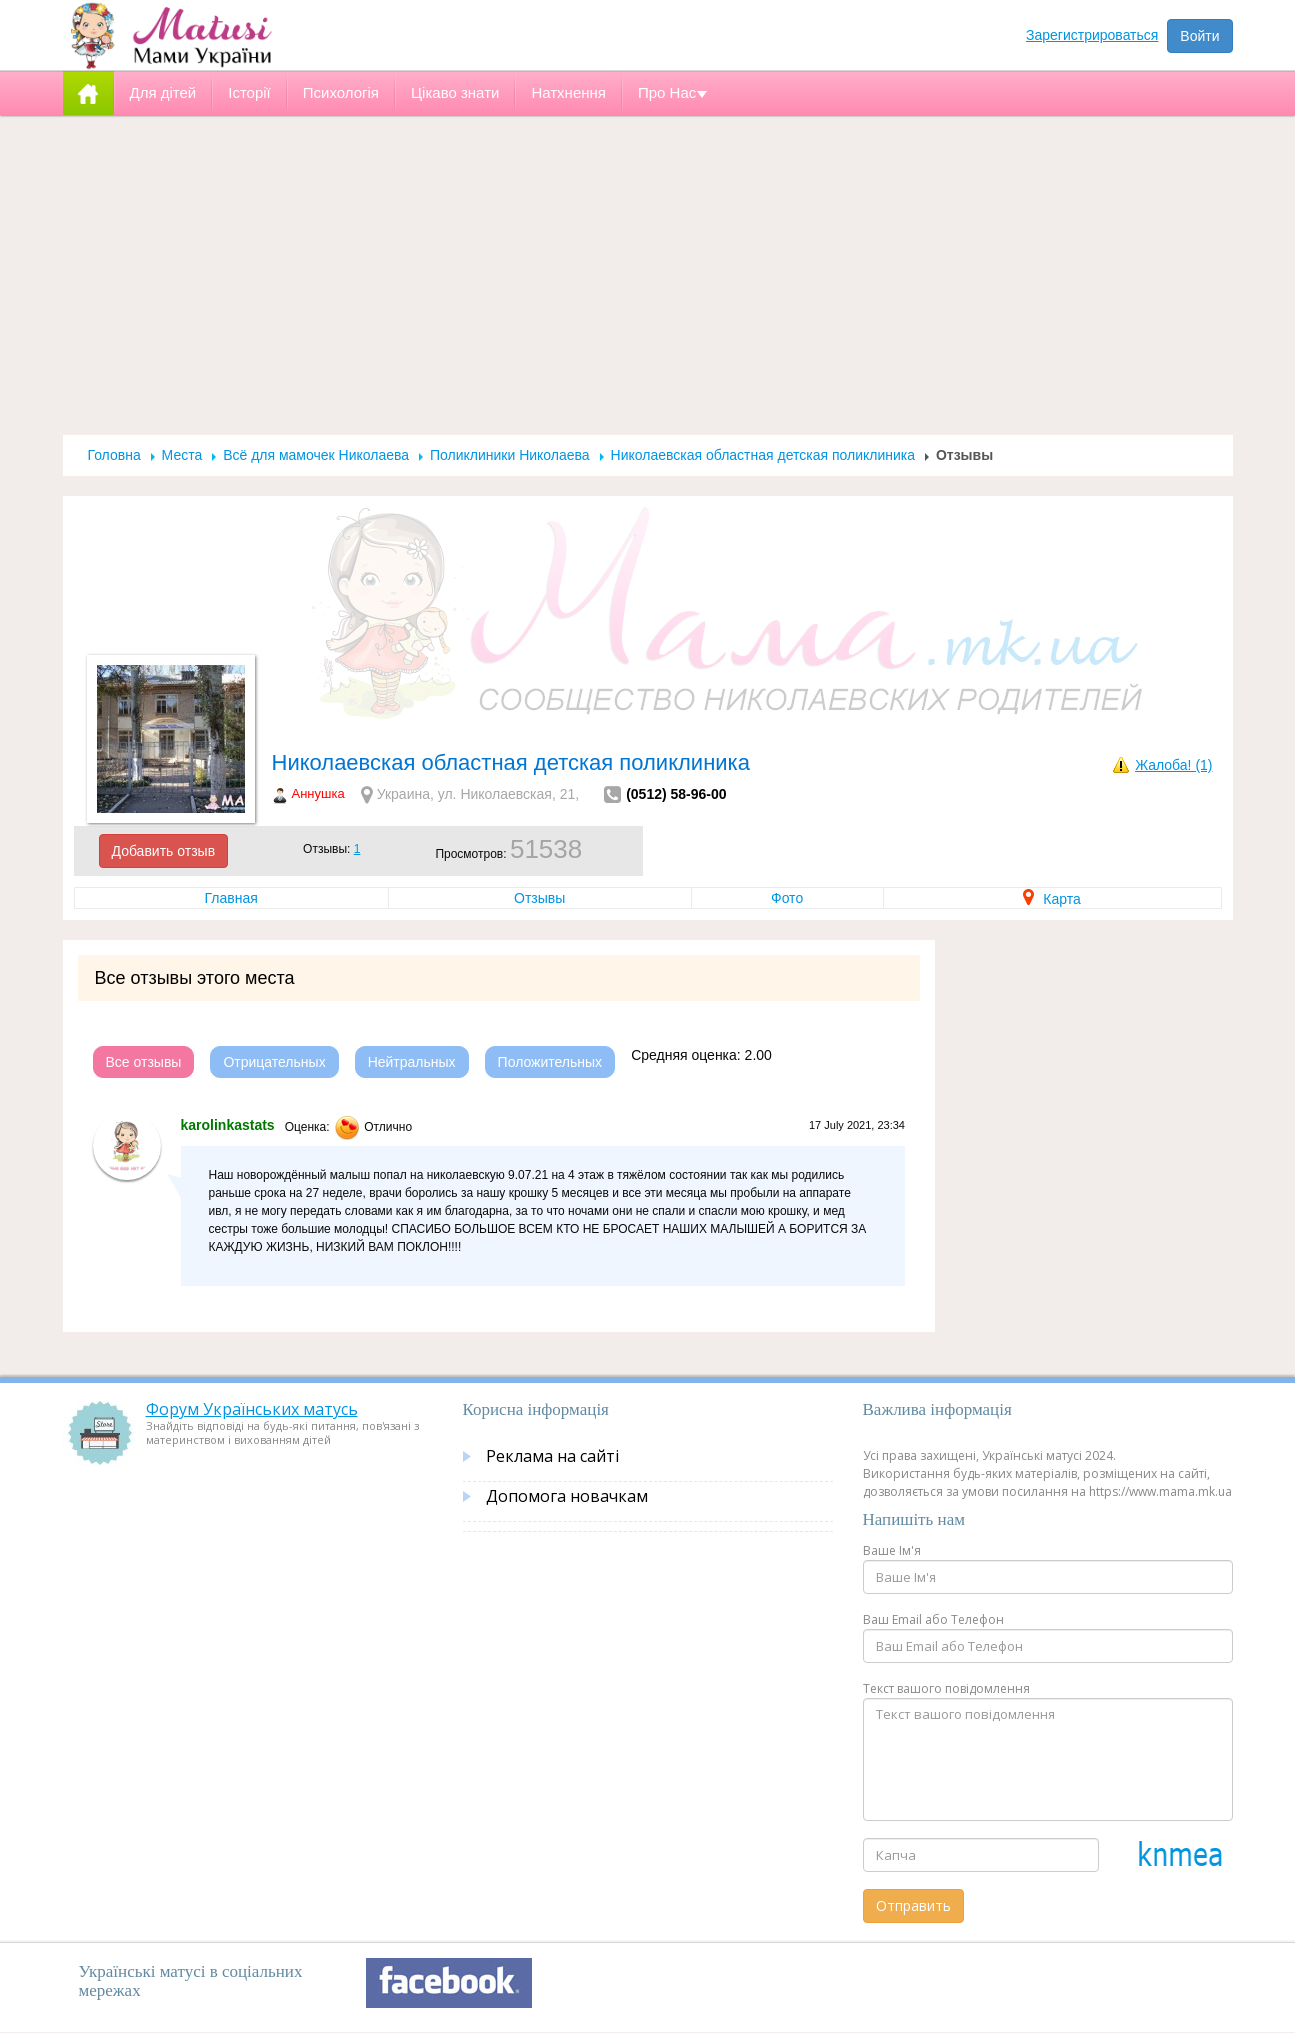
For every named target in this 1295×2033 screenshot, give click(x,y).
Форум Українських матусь (252, 1409)
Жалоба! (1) (1173, 765)
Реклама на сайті (552, 1456)
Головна (114, 455)
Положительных (550, 1062)
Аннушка (318, 793)
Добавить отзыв (164, 851)
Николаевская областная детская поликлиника (763, 455)
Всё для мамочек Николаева (316, 455)
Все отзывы (144, 1062)
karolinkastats (228, 1125)
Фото (787, 898)
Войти (1199, 36)
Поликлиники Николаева (510, 455)
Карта (1051, 899)
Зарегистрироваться (1092, 35)
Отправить (913, 1905)
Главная (231, 898)
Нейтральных (412, 1062)
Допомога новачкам (567, 1496)
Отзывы (539, 898)
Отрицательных (274, 1062)
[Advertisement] (648, 275)
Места (182, 455)
